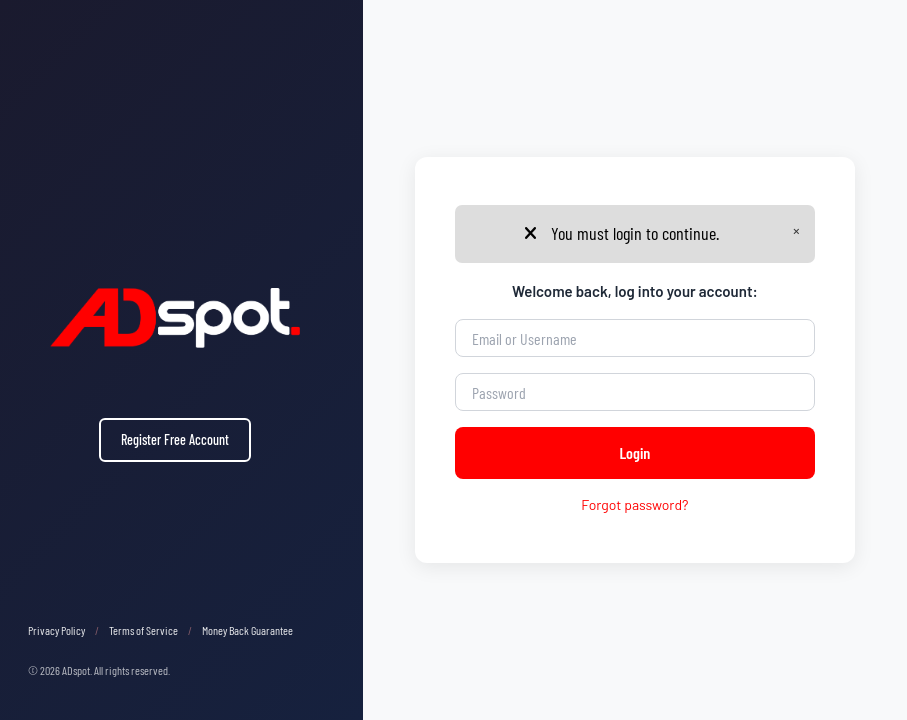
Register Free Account (175, 439)
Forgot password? (634, 504)
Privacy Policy (56, 630)
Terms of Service (143, 630)
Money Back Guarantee (247, 630)
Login (634, 452)
